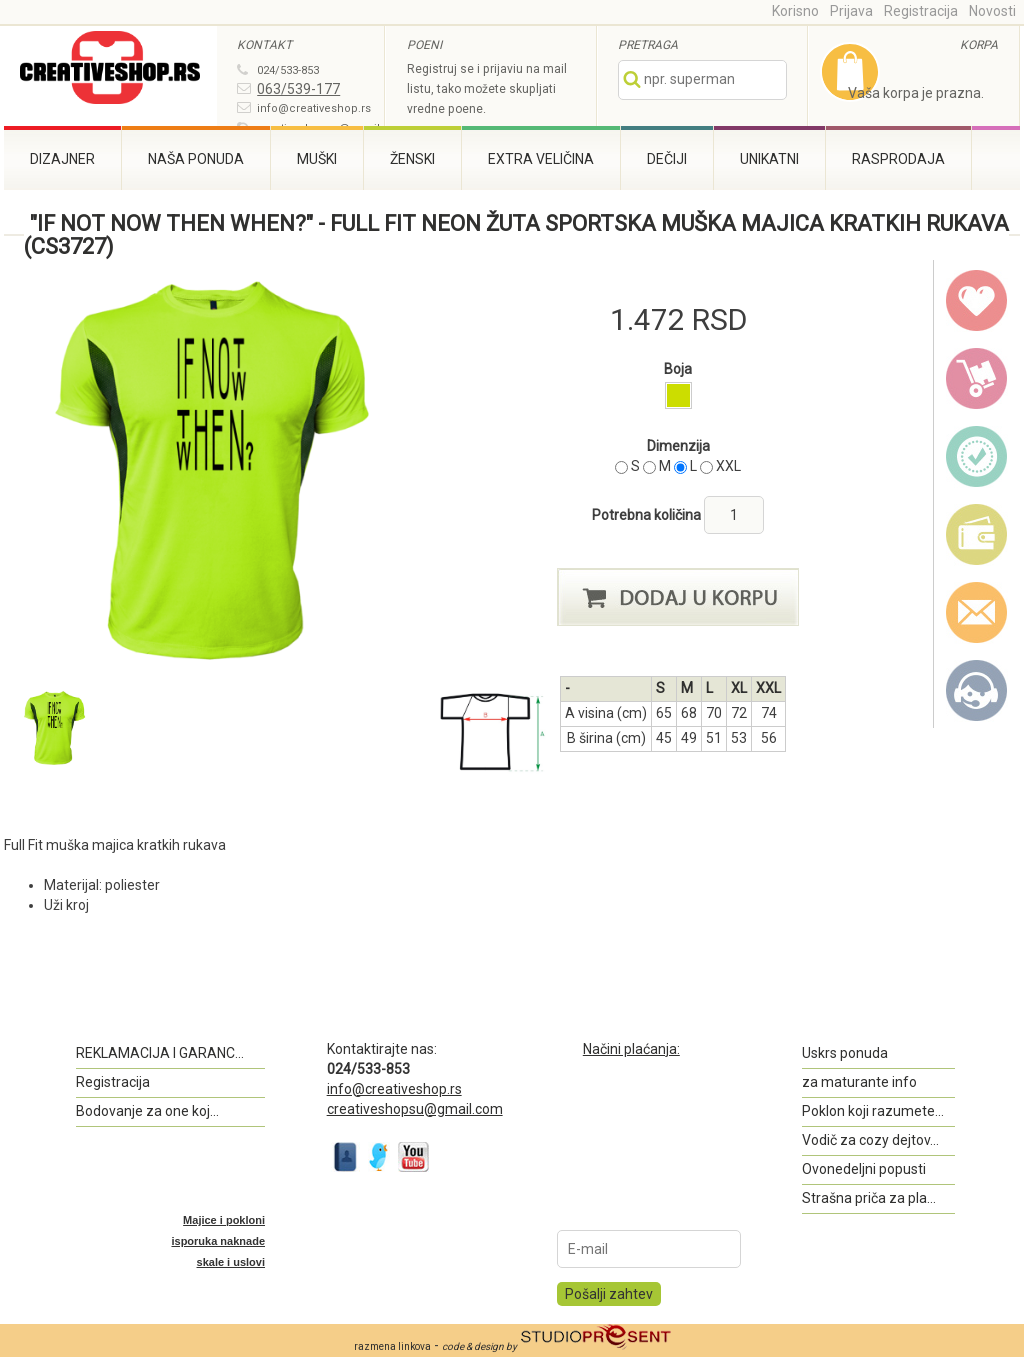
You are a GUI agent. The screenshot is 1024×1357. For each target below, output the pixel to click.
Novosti (992, 11)
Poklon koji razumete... (873, 1111)
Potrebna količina (648, 515)
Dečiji (667, 159)
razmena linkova (392, 1346)
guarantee (977, 457)
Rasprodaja (898, 159)
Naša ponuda (196, 159)
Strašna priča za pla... (869, 1198)
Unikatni (769, 159)
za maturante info (859, 1082)
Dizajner (62, 159)
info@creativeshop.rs (314, 108)
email (977, 613)
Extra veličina (541, 159)
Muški (317, 159)
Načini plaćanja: (631, 1049)
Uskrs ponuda (845, 1053)
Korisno (795, 11)
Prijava (851, 11)
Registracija (921, 11)
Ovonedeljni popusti (864, 1169)
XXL (728, 466)
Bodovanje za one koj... (147, 1111)
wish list (977, 301)
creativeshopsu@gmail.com (415, 1109)
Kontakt (977, 691)
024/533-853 (288, 70)
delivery (977, 379)
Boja (678, 369)
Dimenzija (678, 446)
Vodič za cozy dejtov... (870, 1140)
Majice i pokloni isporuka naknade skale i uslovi (218, 1241)
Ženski (412, 159)
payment (977, 535)
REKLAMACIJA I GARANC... (160, 1053)
